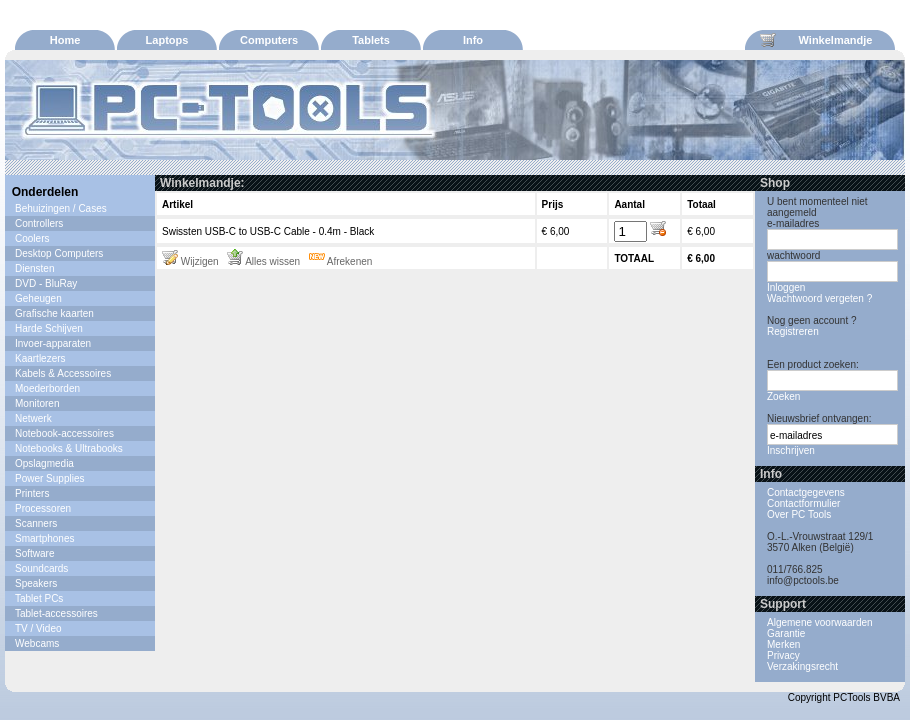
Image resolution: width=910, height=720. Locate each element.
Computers (269, 40)
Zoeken (783, 396)
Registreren (793, 331)
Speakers (36, 583)
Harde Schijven (49, 328)
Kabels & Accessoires (63, 373)
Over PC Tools (799, 514)
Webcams (37, 643)
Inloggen (786, 287)
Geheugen (38, 298)
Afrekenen (341, 261)
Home (65, 40)
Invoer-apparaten (53, 343)
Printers (32, 493)
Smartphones (44, 538)
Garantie (786, 633)
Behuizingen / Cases (61, 208)
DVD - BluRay (46, 283)
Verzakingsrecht (802, 666)
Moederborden (47, 388)
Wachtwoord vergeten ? (819, 298)
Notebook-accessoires (64, 433)
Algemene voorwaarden (820, 622)
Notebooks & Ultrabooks (69, 448)
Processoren (43, 508)
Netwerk (33, 418)
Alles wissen (263, 261)
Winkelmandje (816, 40)
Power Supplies (49, 478)
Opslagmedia (44, 463)
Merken (783, 644)
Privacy (783, 655)
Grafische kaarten (54, 313)
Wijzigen (190, 261)
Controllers (39, 223)
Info (473, 40)
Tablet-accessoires (56, 613)
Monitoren (37, 403)
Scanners (36, 523)
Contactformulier (803, 503)
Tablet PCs (39, 598)
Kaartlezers (40, 358)
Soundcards (41, 568)
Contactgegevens (806, 492)
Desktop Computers (59, 253)
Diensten (34, 268)
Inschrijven (791, 450)
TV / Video (38, 628)
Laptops (167, 40)
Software (34, 553)
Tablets (371, 40)
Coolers (32, 238)
